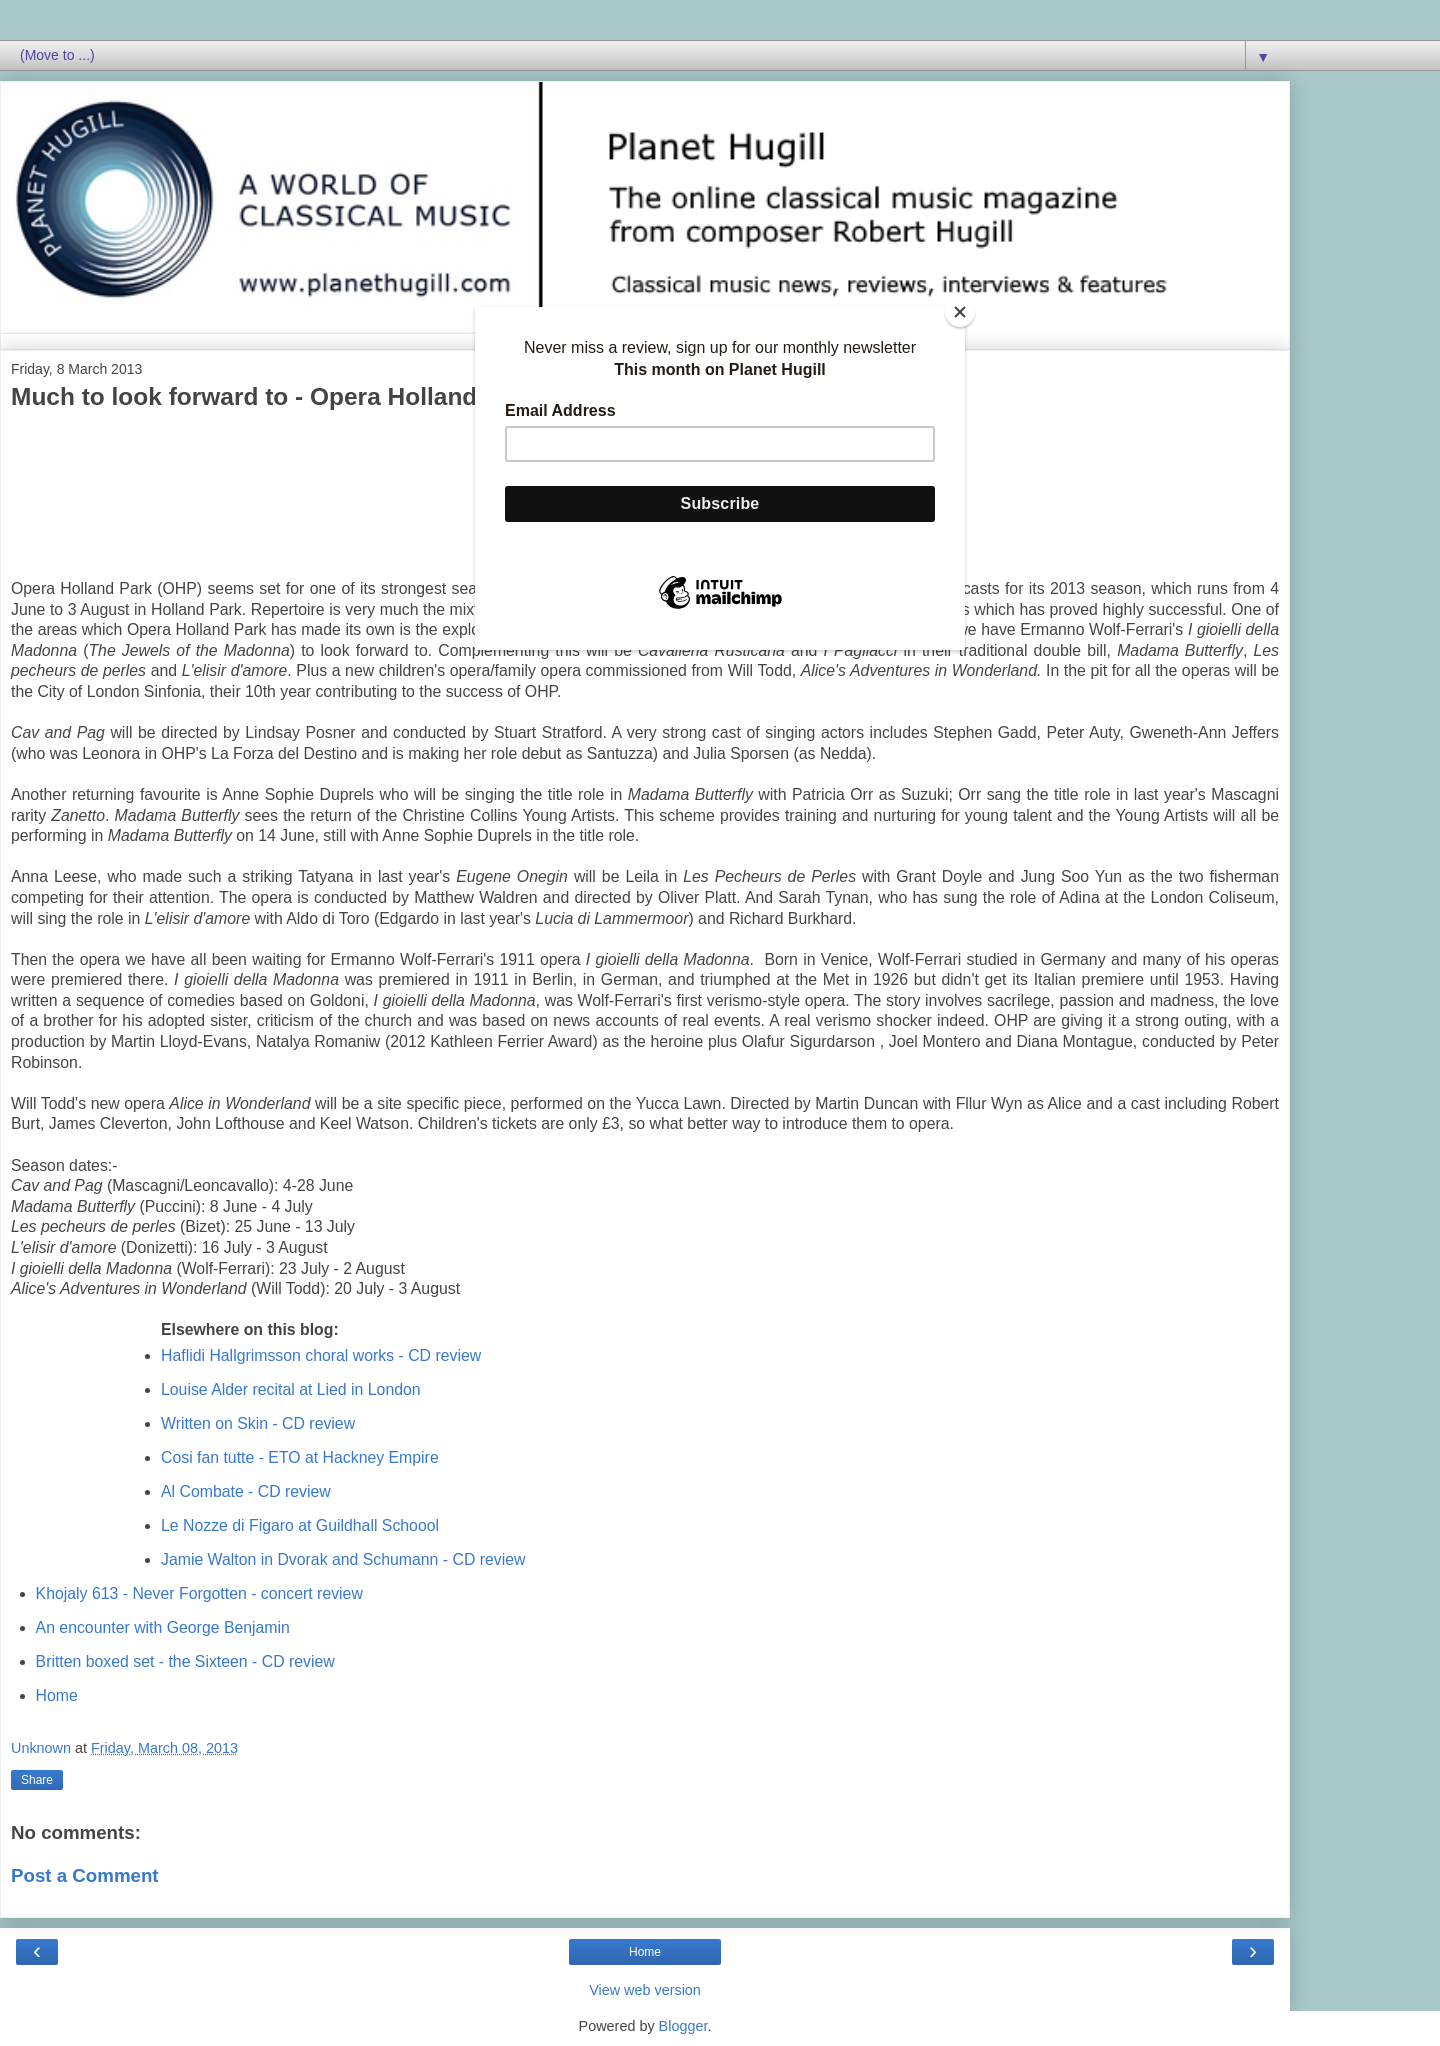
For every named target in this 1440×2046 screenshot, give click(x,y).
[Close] (960, 312)
